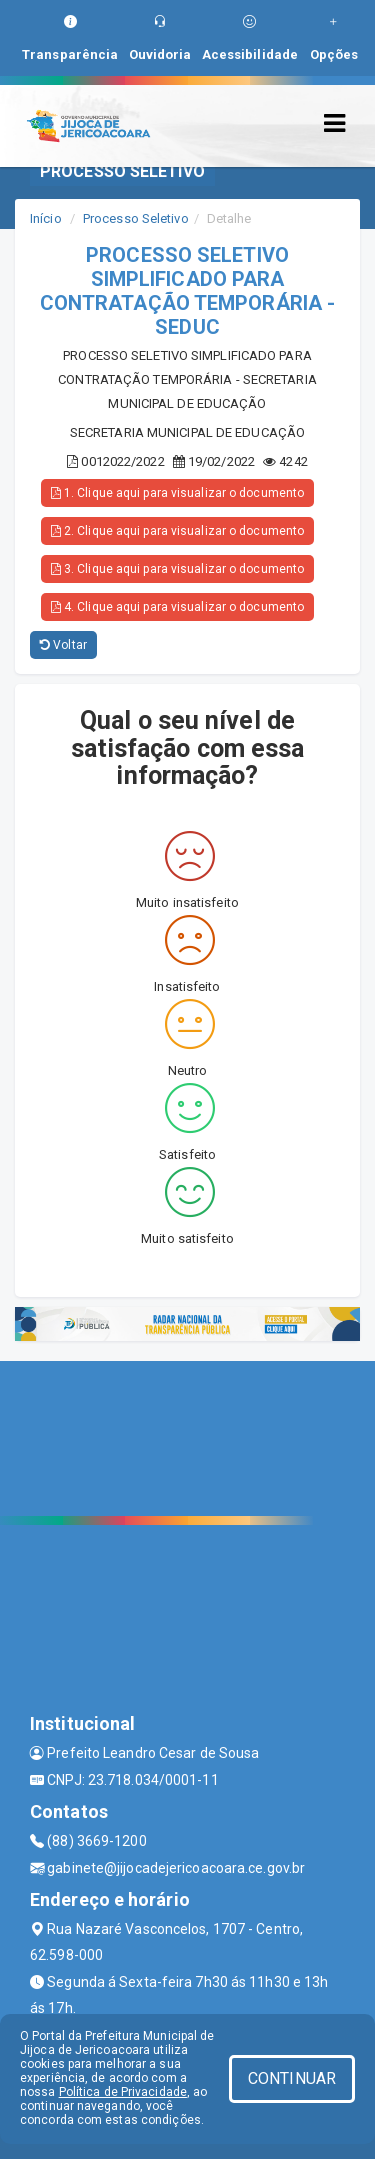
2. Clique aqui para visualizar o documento (177, 531)
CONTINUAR (292, 2078)
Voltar (63, 645)
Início (46, 218)
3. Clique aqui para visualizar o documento (177, 569)
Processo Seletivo (136, 218)
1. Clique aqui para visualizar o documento (177, 493)
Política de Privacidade (123, 2092)
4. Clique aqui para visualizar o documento (177, 607)
